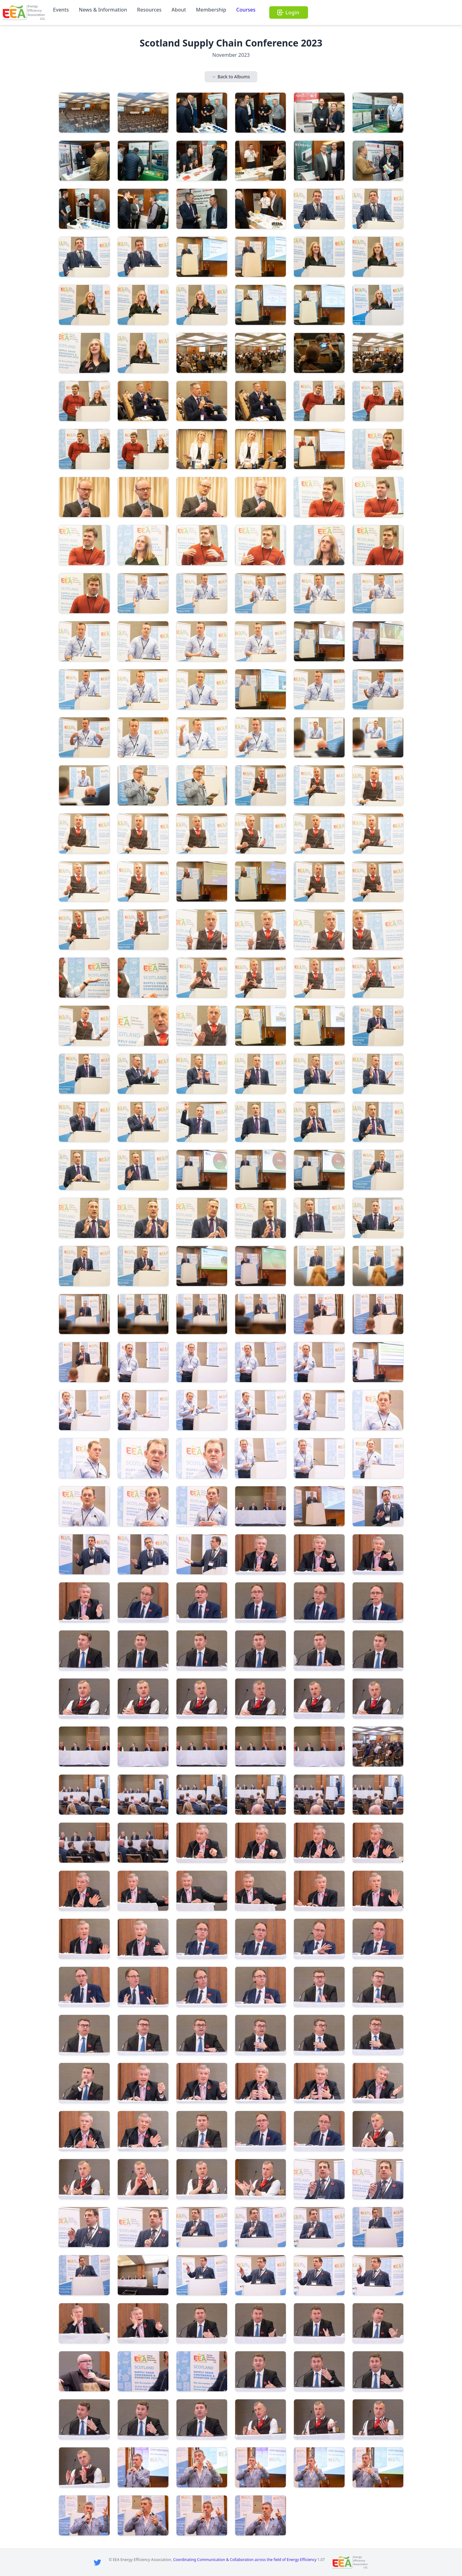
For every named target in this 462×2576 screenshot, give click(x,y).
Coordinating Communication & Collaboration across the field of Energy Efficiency (244, 2559)
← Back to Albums (231, 77)
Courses (245, 9)
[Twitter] (97, 2562)
